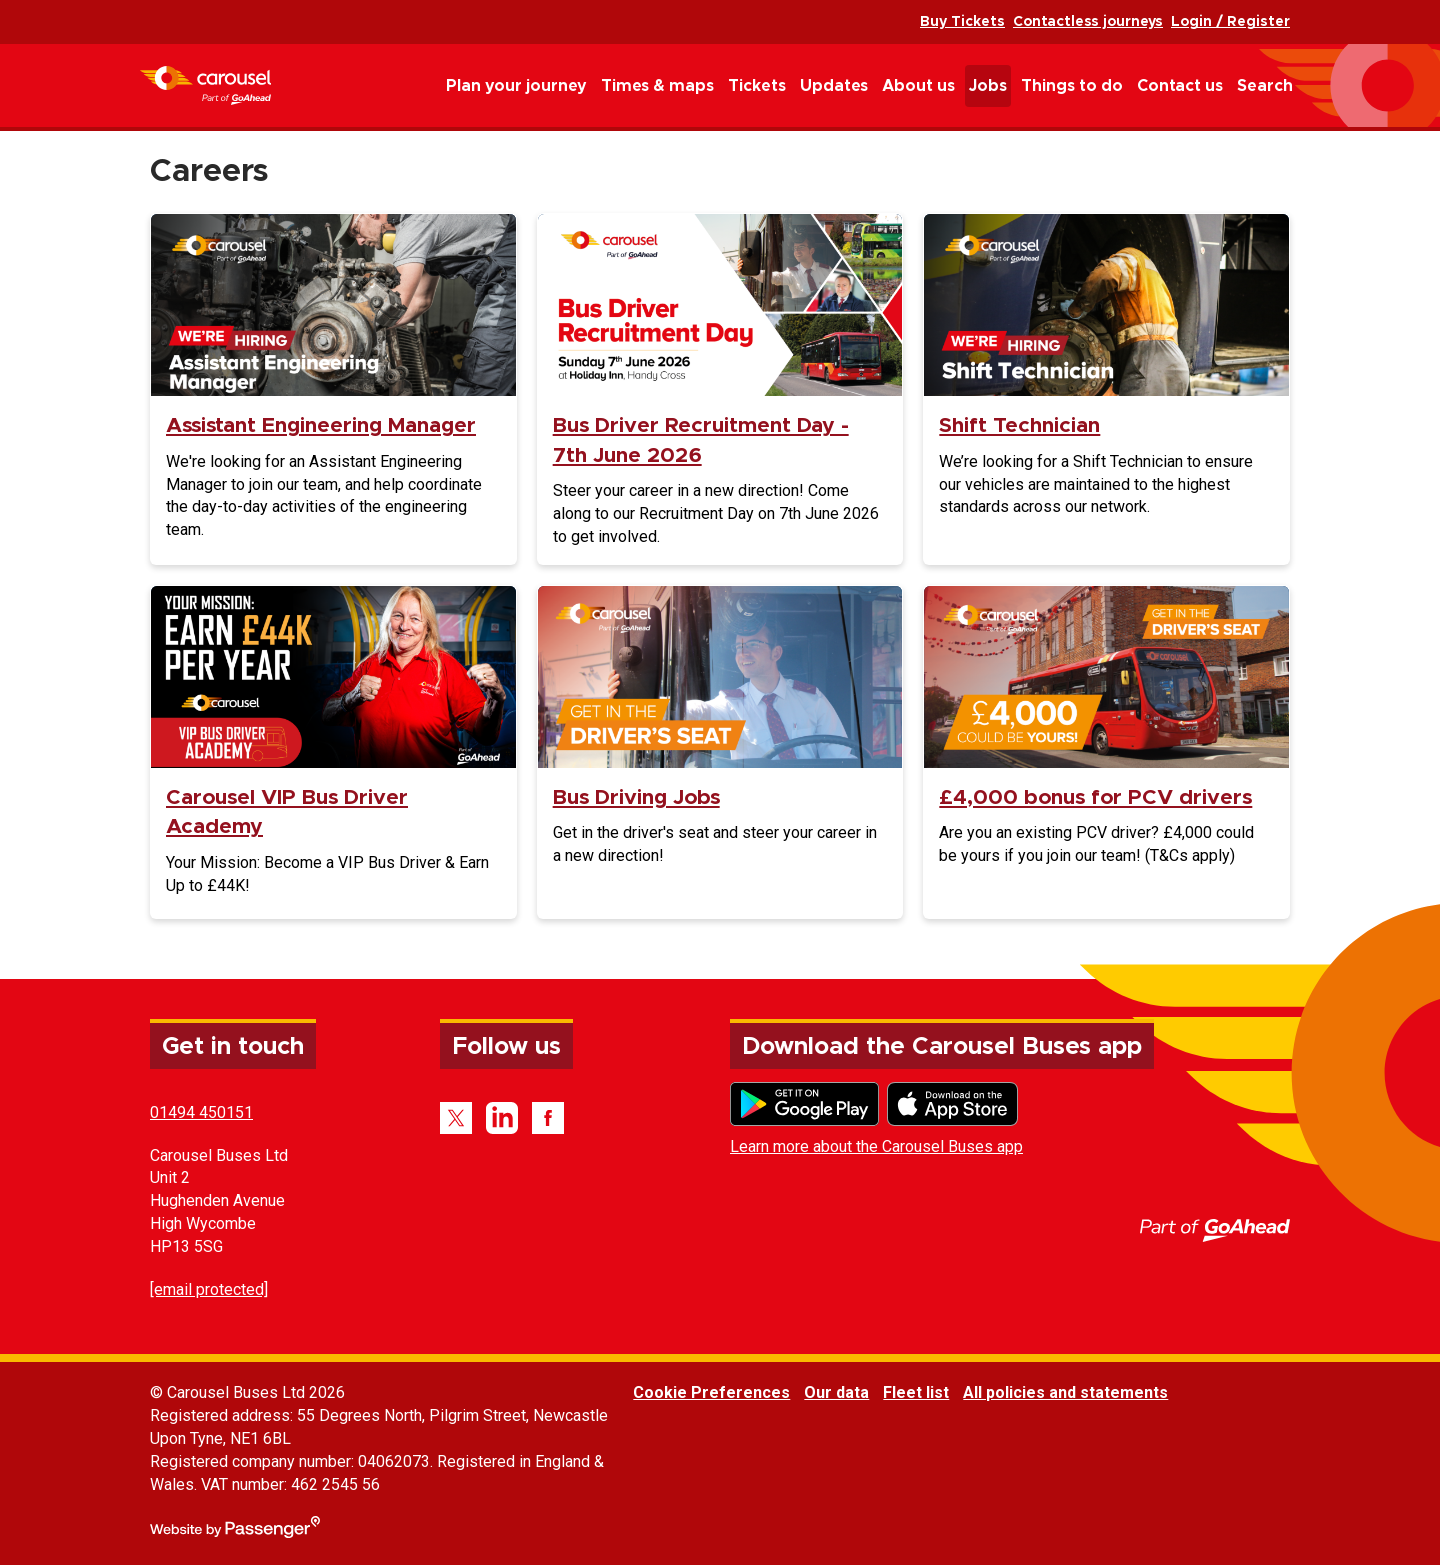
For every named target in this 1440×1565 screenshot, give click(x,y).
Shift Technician (1019, 425)
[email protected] (209, 1289)
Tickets (757, 86)
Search (1265, 86)
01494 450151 (201, 1112)
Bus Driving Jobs (636, 797)
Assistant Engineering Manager (321, 425)
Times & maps (657, 86)
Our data (836, 1392)
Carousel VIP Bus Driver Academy (287, 812)
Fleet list (916, 1392)
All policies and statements (1065, 1392)
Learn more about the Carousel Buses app (876, 1146)
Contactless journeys (1088, 22)
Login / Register (1230, 22)
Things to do (1072, 86)
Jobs (988, 86)
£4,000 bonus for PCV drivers (1095, 797)
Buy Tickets (962, 22)
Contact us (1180, 86)
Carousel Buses (205, 85)
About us (918, 86)
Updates (834, 86)
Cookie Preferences (711, 1392)
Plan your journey (516, 86)
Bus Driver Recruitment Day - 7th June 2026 (701, 440)
